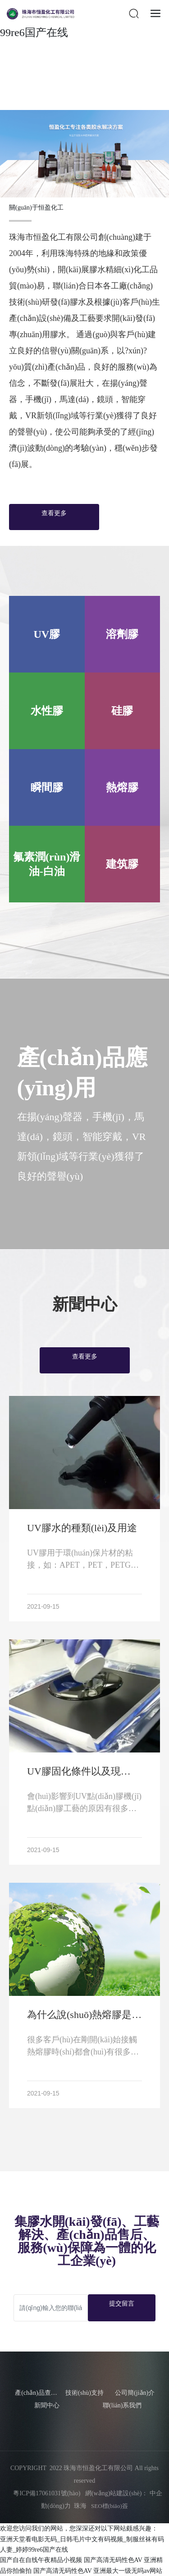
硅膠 (122, 711)
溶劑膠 (122, 634)
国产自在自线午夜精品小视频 (41, 2560)
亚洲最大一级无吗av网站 (127, 2570)
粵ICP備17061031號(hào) (43, 2493)
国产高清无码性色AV (113, 2560)
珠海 (80, 2506)
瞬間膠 (47, 787)
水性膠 (47, 711)
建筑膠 (122, 864)
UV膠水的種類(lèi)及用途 (82, 1527)
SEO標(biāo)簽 (109, 2506)
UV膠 (46, 634)
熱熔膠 (122, 787)
